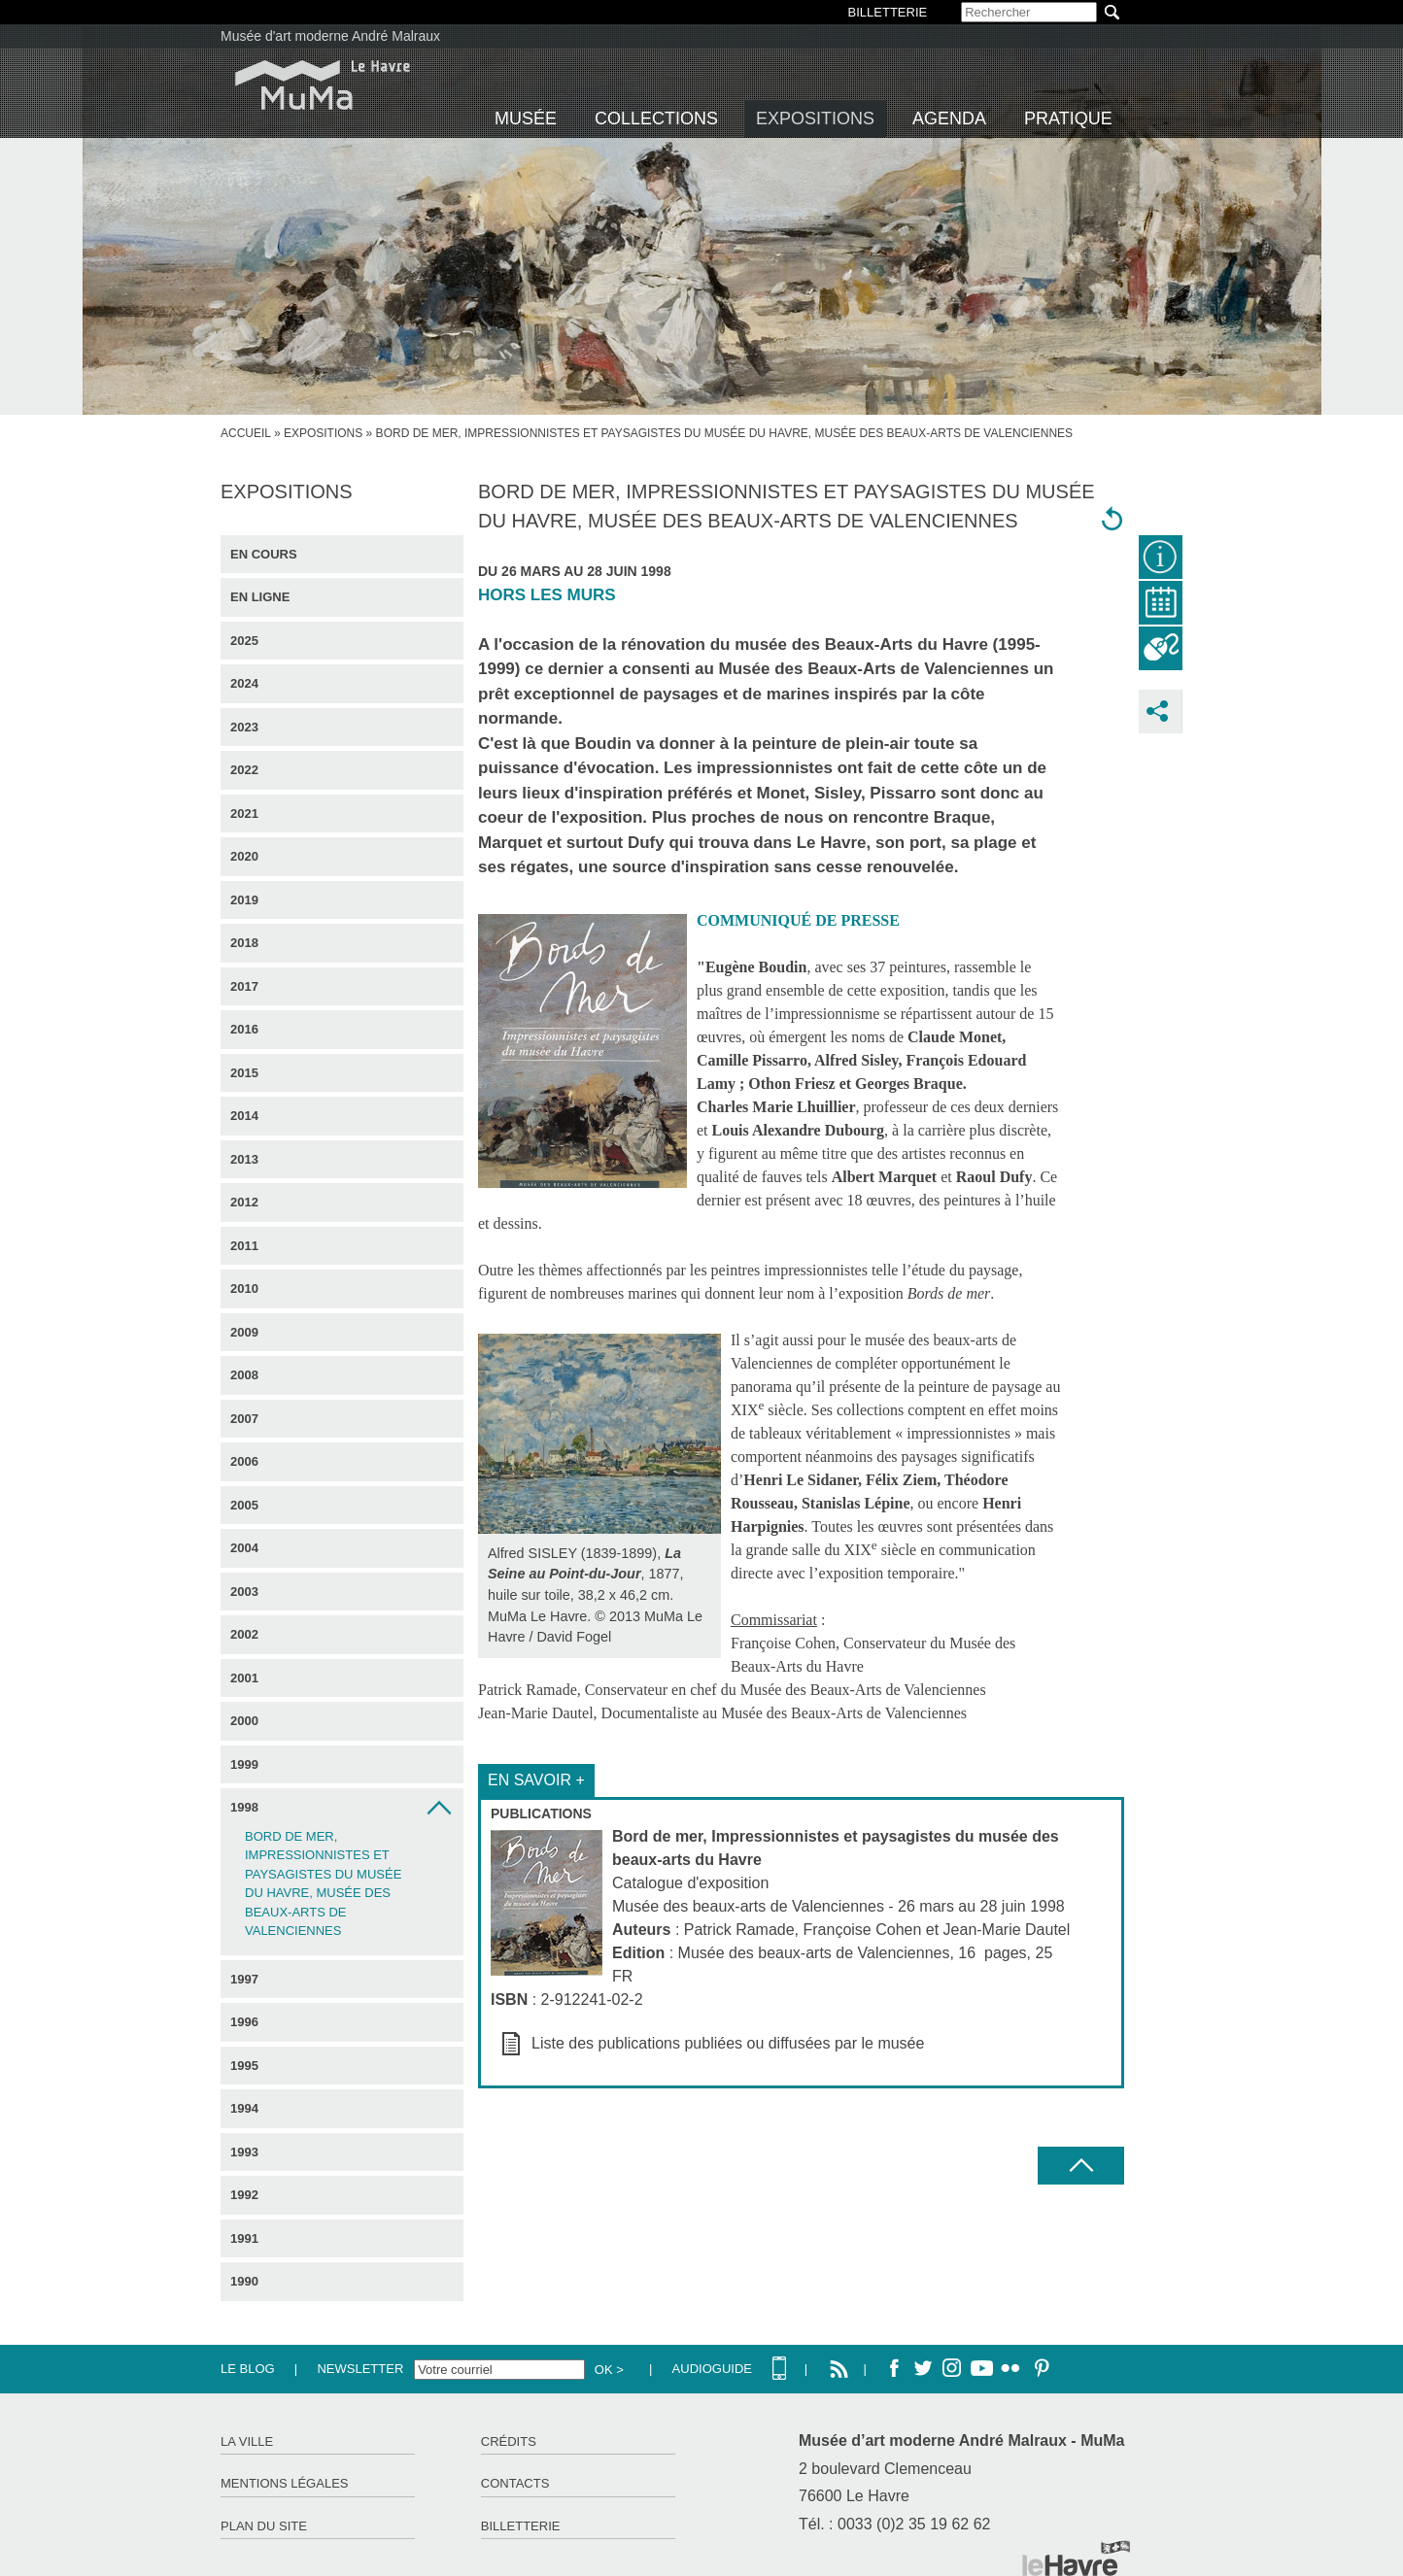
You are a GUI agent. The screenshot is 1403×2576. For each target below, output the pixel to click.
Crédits (508, 2441)
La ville (247, 2441)
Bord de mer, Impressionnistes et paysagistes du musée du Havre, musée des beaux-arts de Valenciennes (323, 1884)
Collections (656, 118)
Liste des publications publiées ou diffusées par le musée (727, 2043)
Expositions (815, 118)
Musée (526, 118)
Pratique (1068, 118)
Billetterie (521, 2526)
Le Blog (248, 2368)
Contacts (515, 2483)
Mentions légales (284, 2483)
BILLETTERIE (888, 12)
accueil (246, 433)
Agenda (949, 118)
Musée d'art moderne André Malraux (330, 36)
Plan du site (264, 2526)
